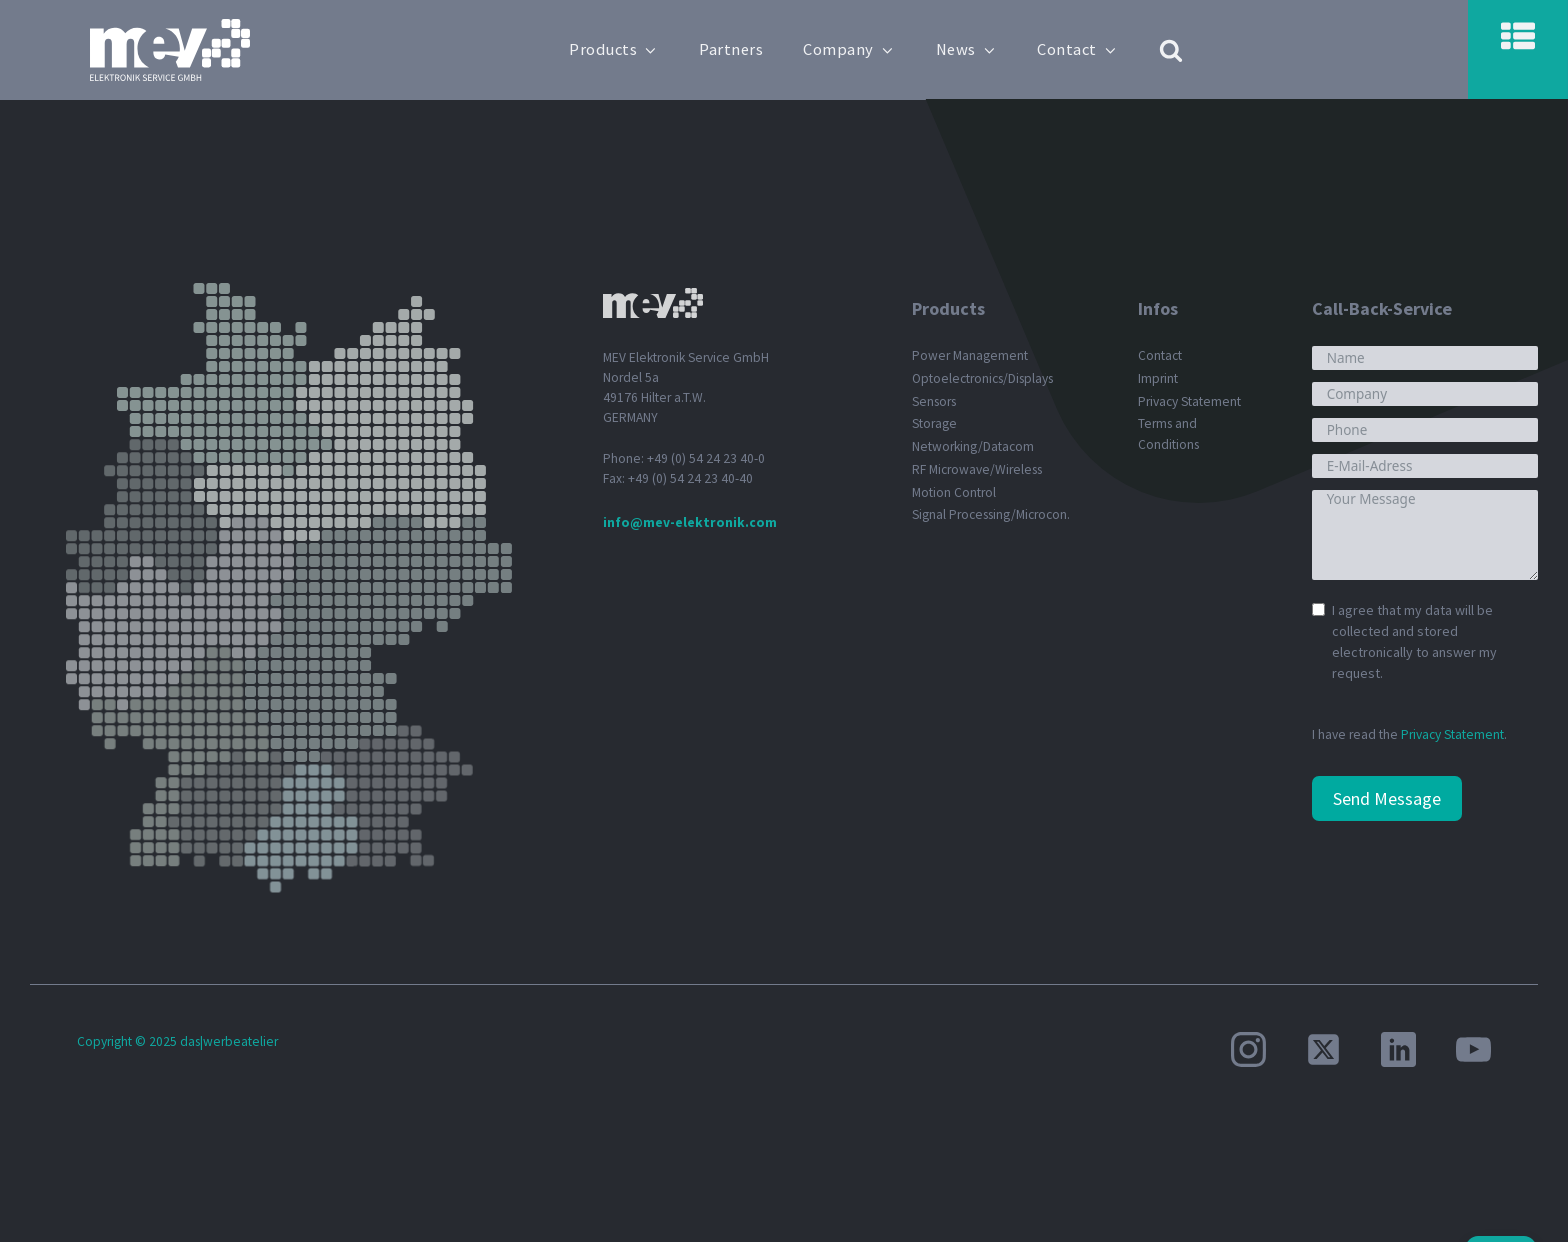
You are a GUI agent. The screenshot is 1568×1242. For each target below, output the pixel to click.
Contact (1077, 49)
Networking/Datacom (973, 446)
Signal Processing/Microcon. (991, 514)
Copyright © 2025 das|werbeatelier (177, 1041)
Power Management (970, 355)
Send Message (1387, 798)
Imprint (1158, 378)
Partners (731, 49)
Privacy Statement (1189, 401)
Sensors (934, 401)
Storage (934, 423)
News (967, 49)
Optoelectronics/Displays (982, 378)
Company (849, 49)
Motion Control (954, 492)
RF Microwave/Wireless (977, 469)
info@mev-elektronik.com (690, 522)
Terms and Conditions (1168, 433)
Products (614, 49)
